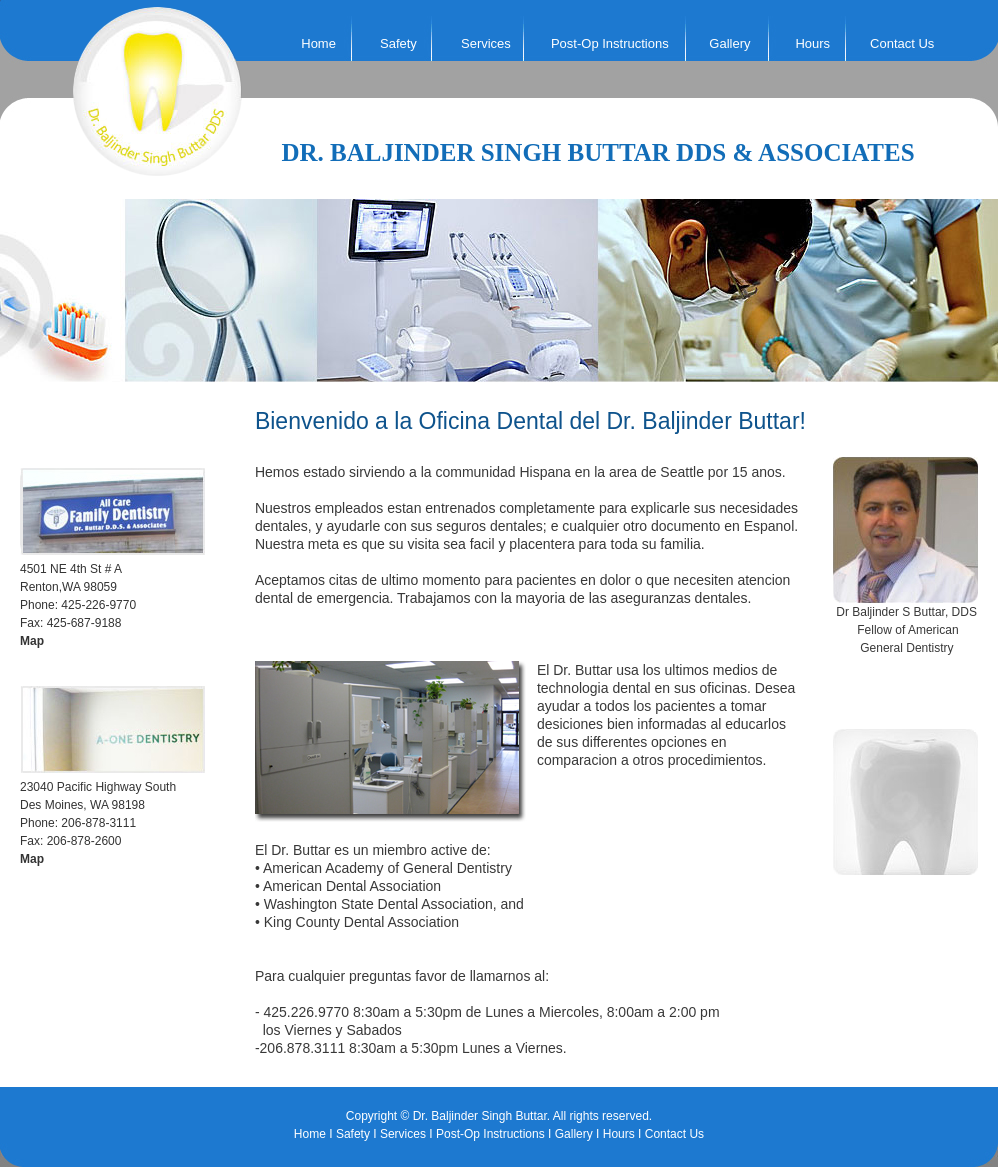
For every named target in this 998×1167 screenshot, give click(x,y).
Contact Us (902, 43)
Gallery (729, 43)
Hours (812, 43)
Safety (353, 1134)
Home (318, 43)
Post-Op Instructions (610, 43)
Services (403, 1134)
